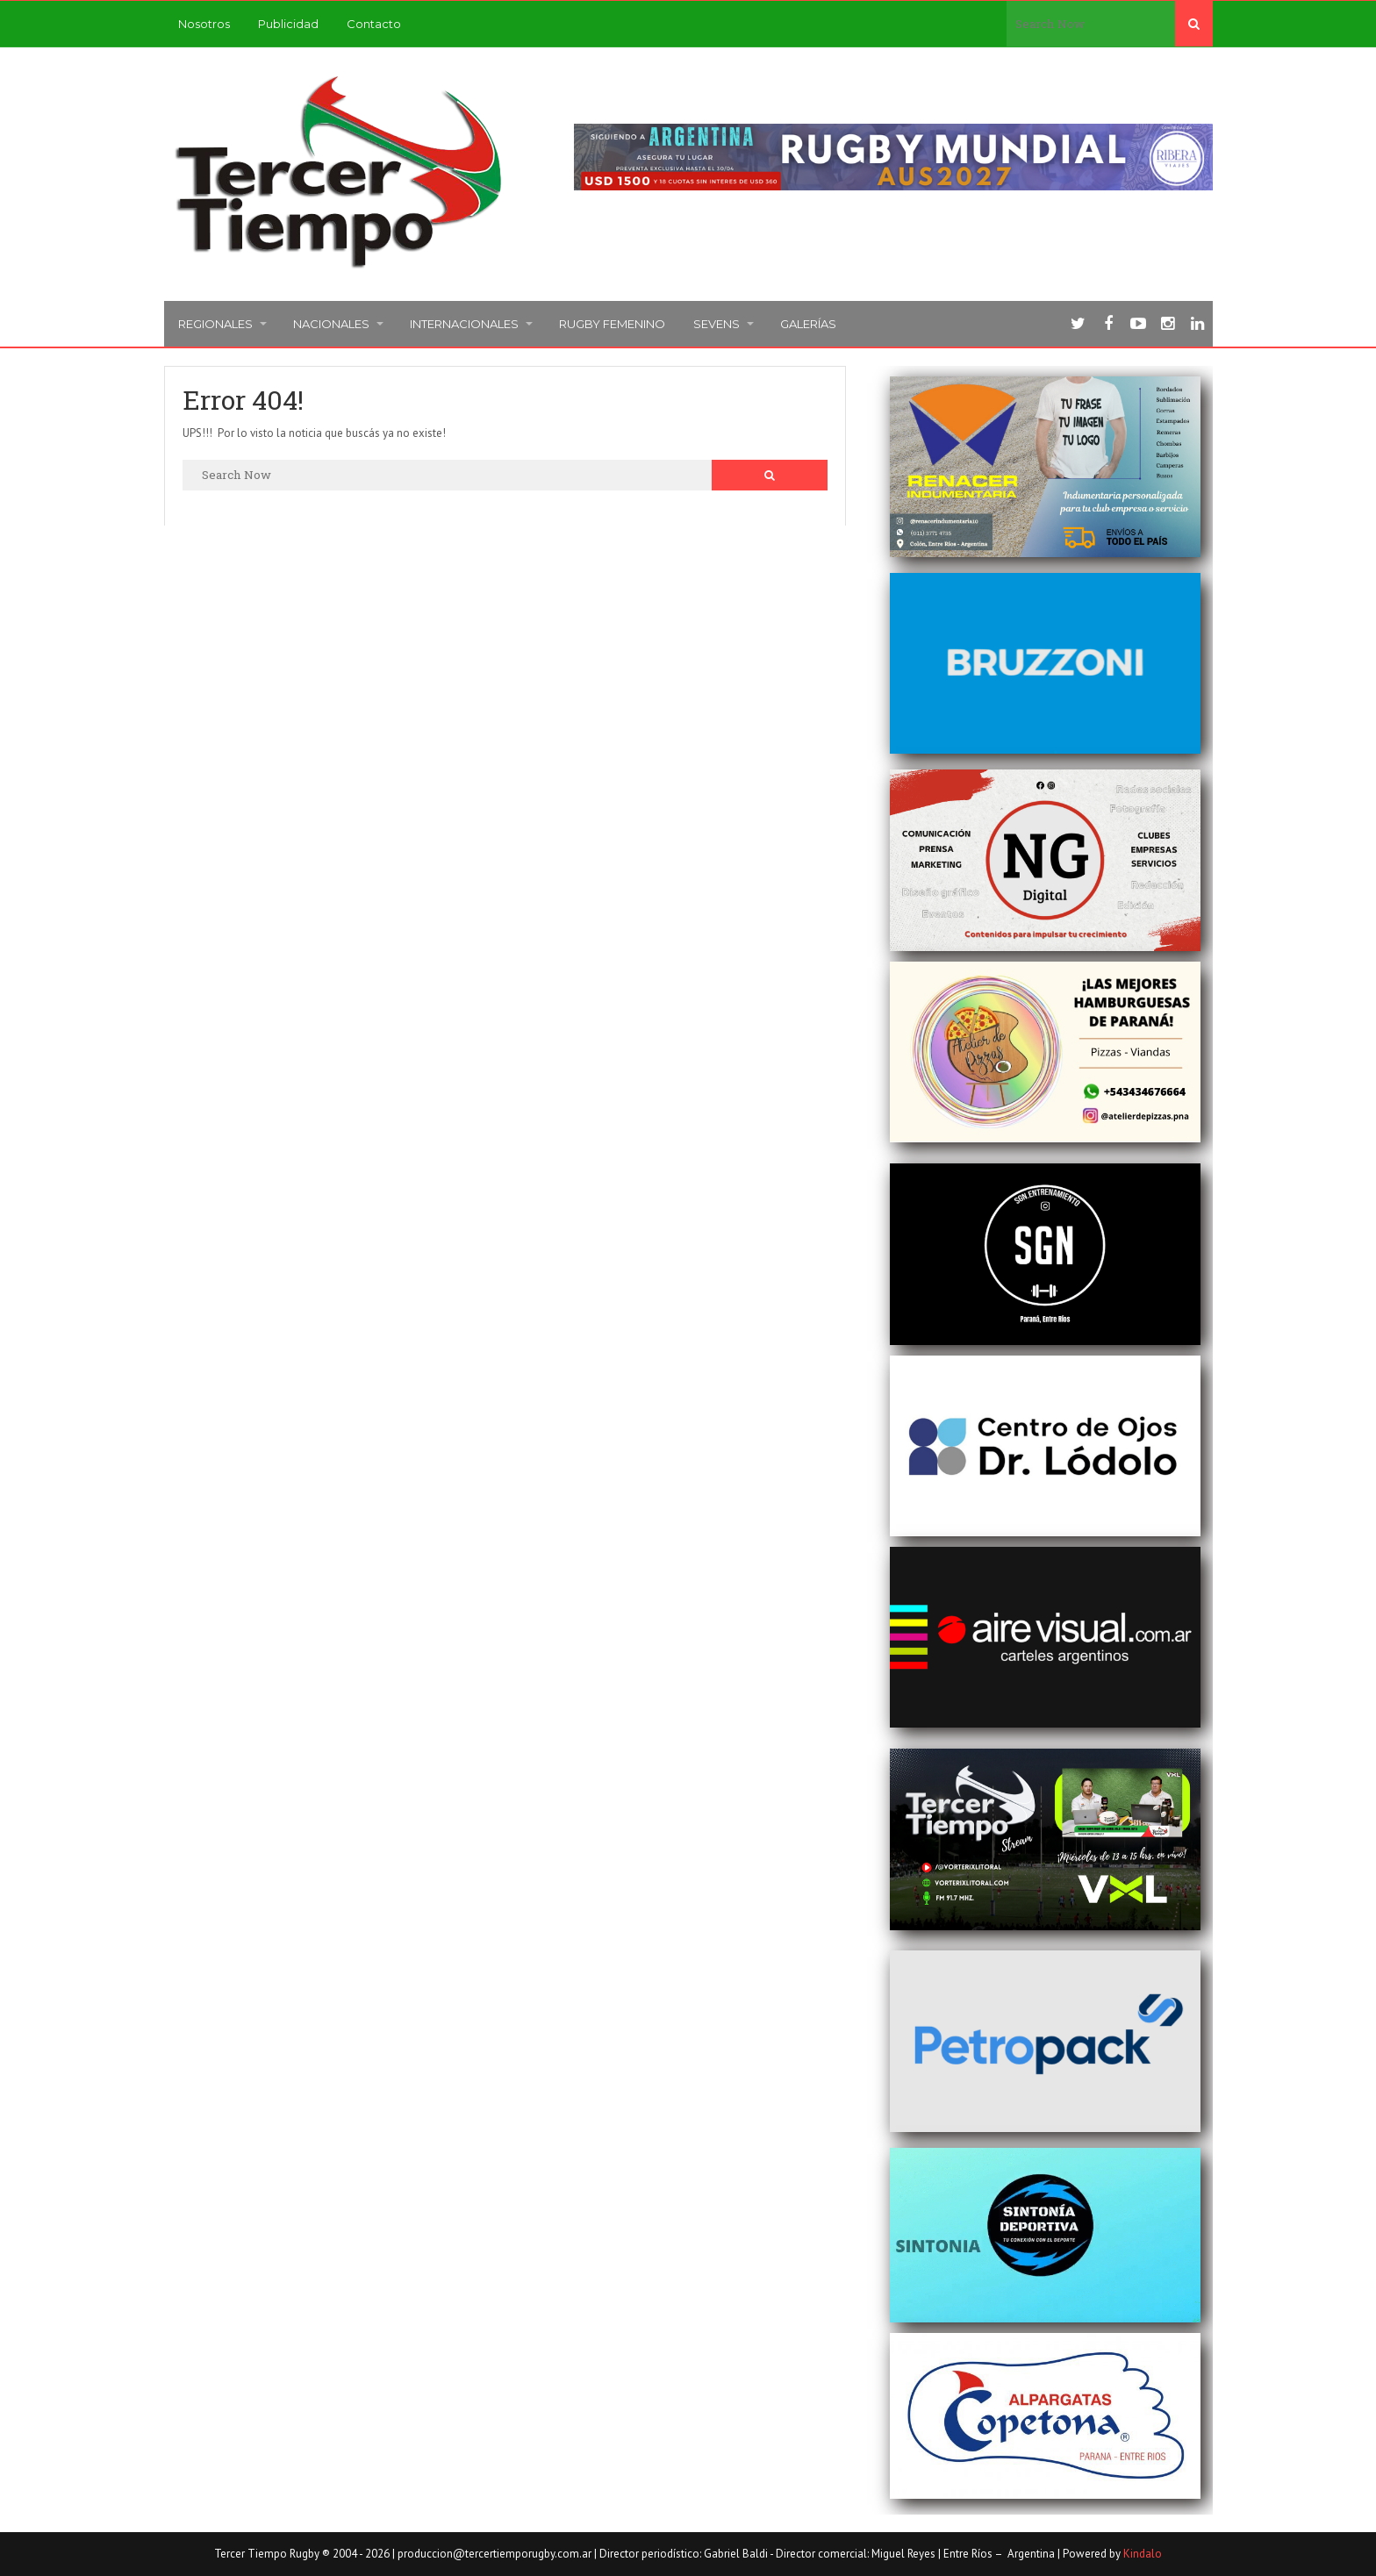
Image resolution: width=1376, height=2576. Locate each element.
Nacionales (331, 324)
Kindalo (1142, 2553)
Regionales (215, 324)
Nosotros (204, 24)
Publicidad (288, 24)
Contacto (374, 24)
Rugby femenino (612, 324)
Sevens (716, 324)
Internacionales (464, 324)
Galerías (808, 324)
